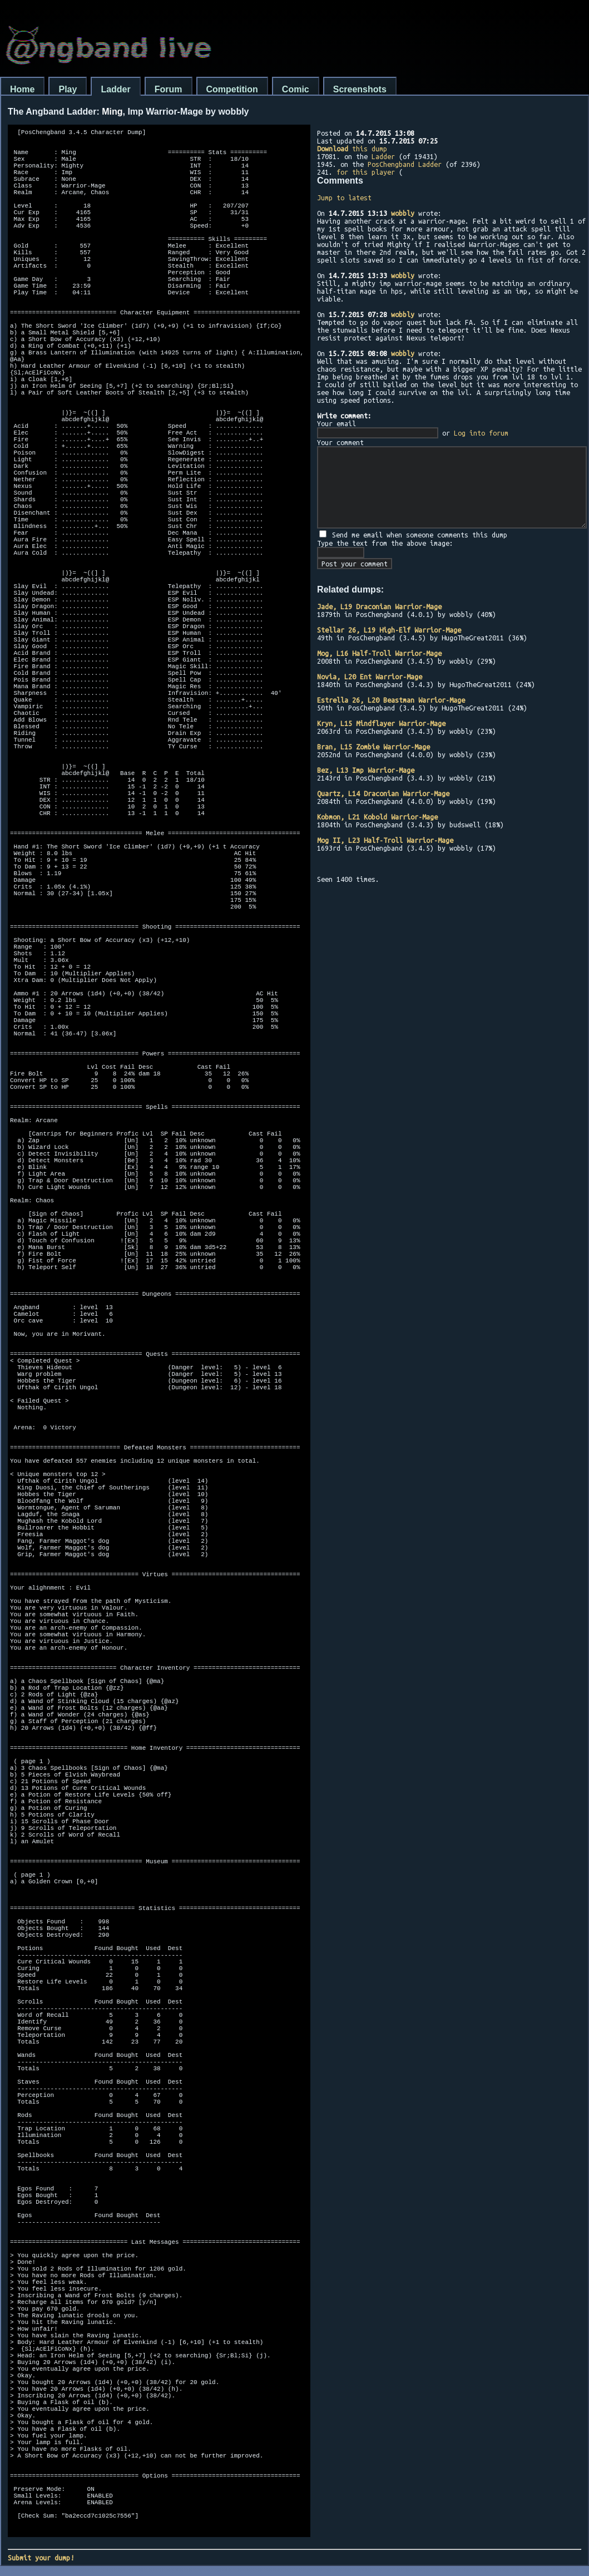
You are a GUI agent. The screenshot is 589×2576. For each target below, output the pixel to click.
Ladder (115, 89)
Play (67, 89)
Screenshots (360, 89)
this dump (352, 148)
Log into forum (481, 433)
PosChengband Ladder (405, 164)
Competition (232, 89)
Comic (295, 89)
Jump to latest (344, 197)
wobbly (402, 213)
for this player (365, 172)
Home (22, 89)
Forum (168, 89)
